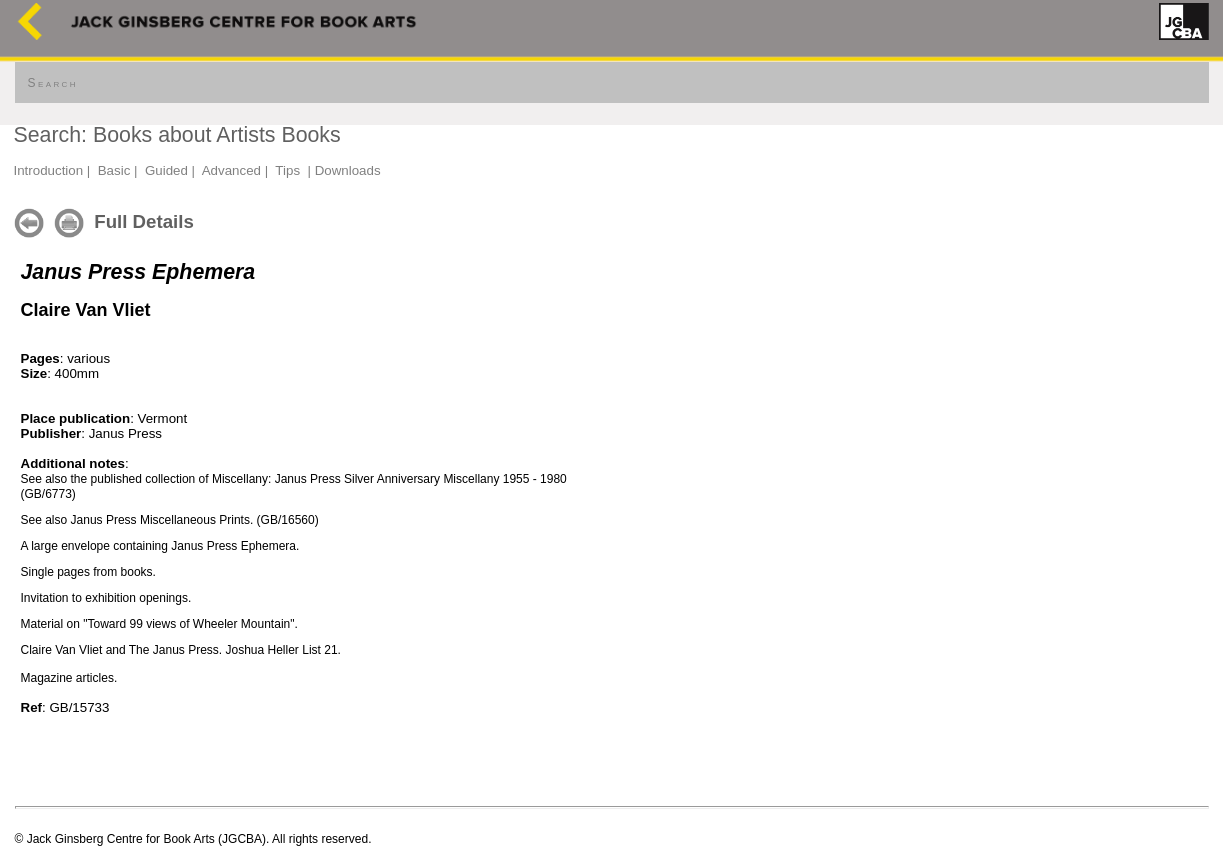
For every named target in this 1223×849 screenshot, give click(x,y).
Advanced (231, 170)
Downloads (348, 170)
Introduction (49, 170)
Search (53, 83)
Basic (114, 170)
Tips (287, 170)
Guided (166, 170)
